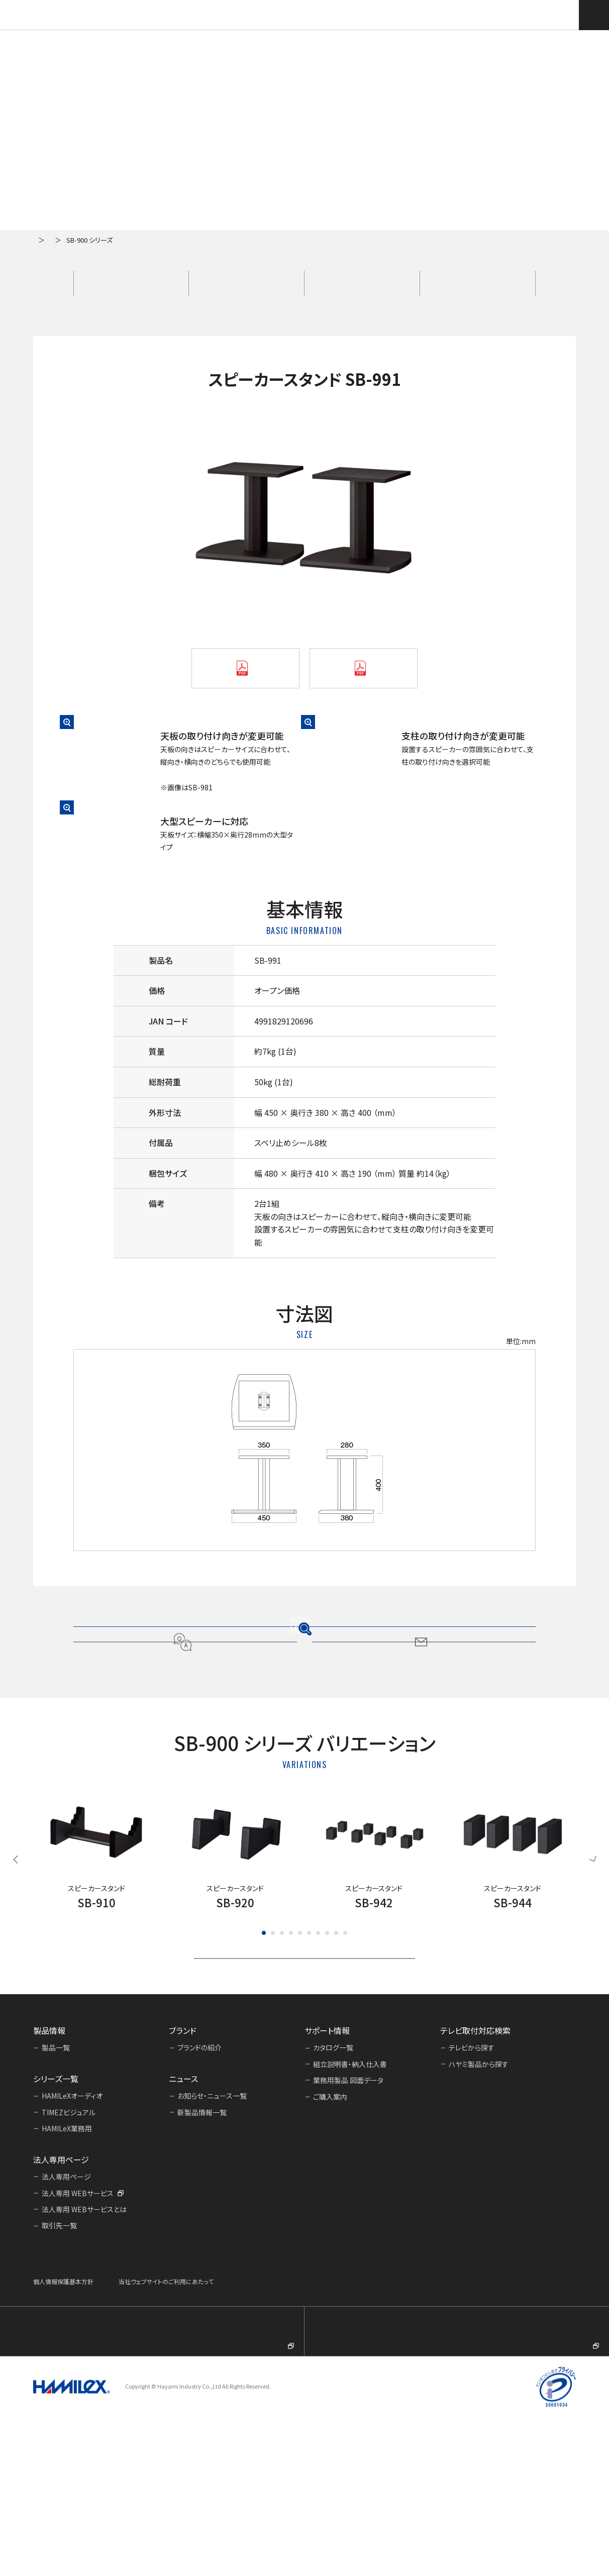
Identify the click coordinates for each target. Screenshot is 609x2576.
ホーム (42, 240)
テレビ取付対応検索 (562, 15)
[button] (264, 2061)
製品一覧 (81, 240)
